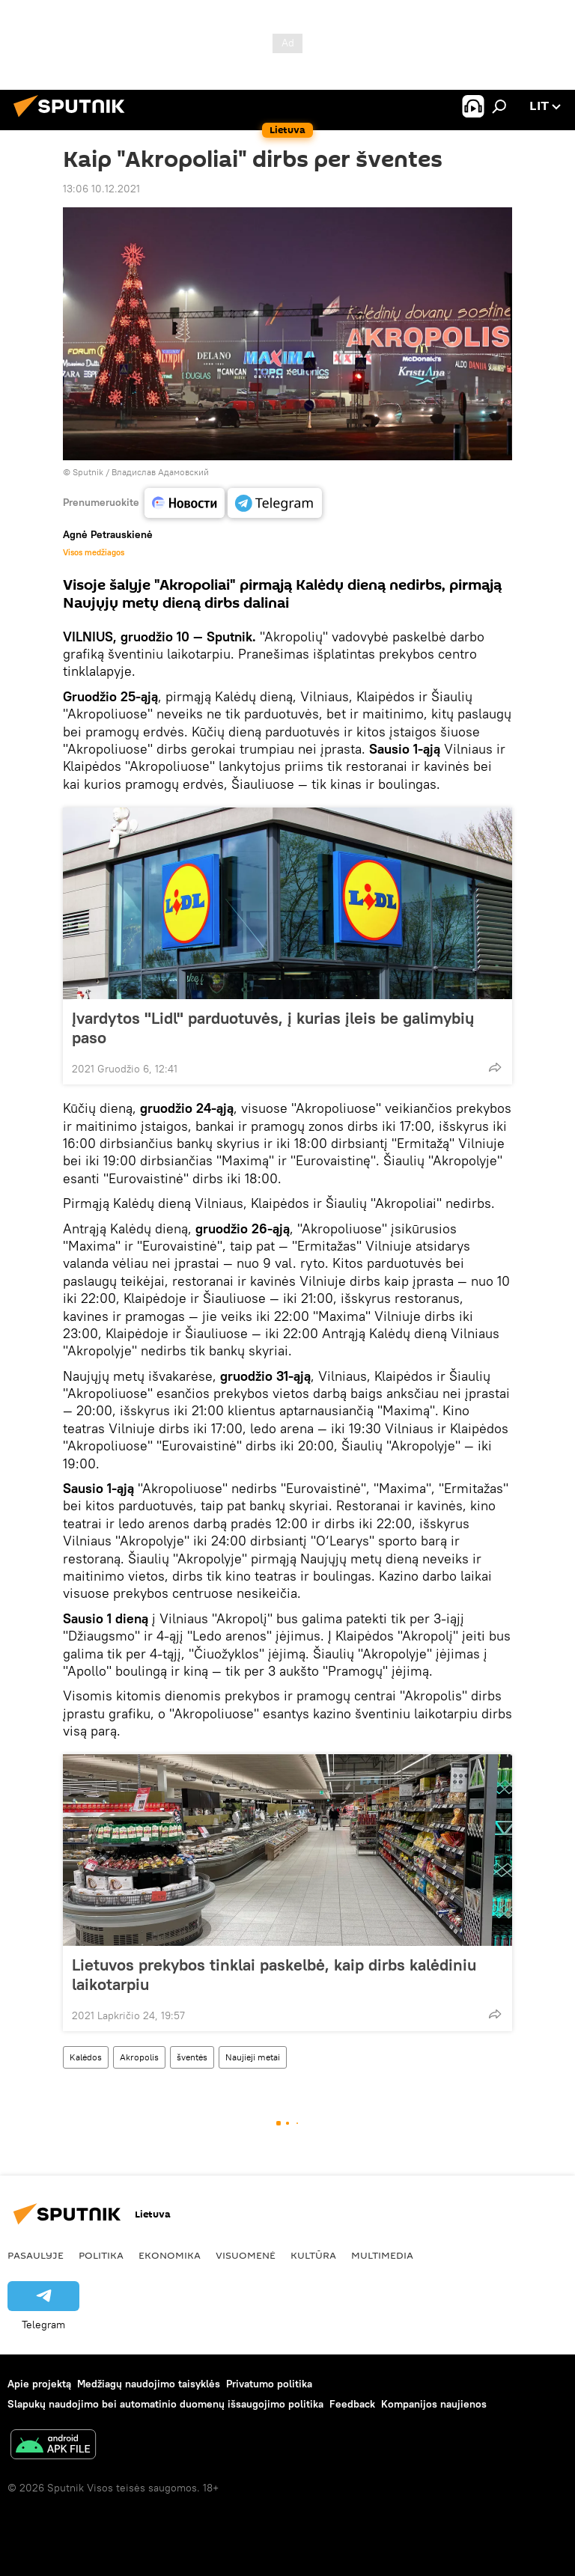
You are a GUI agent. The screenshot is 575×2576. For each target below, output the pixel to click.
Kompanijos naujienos (434, 2404)
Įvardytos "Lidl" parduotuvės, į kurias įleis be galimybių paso (273, 1027)
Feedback (352, 2404)
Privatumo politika (269, 2383)
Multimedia (382, 2255)
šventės (192, 2057)
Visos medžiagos (93, 552)
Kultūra (313, 2255)
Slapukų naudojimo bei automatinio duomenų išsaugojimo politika (165, 2404)
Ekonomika (170, 2255)
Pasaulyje (35, 2255)
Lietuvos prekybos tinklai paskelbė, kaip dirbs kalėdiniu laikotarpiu (274, 1974)
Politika (101, 2255)
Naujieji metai (252, 2057)
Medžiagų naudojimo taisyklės (148, 2383)
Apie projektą (39, 2383)
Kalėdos (86, 2057)
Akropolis (139, 2057)
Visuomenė (246, 2255)
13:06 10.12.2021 (101, 188)
